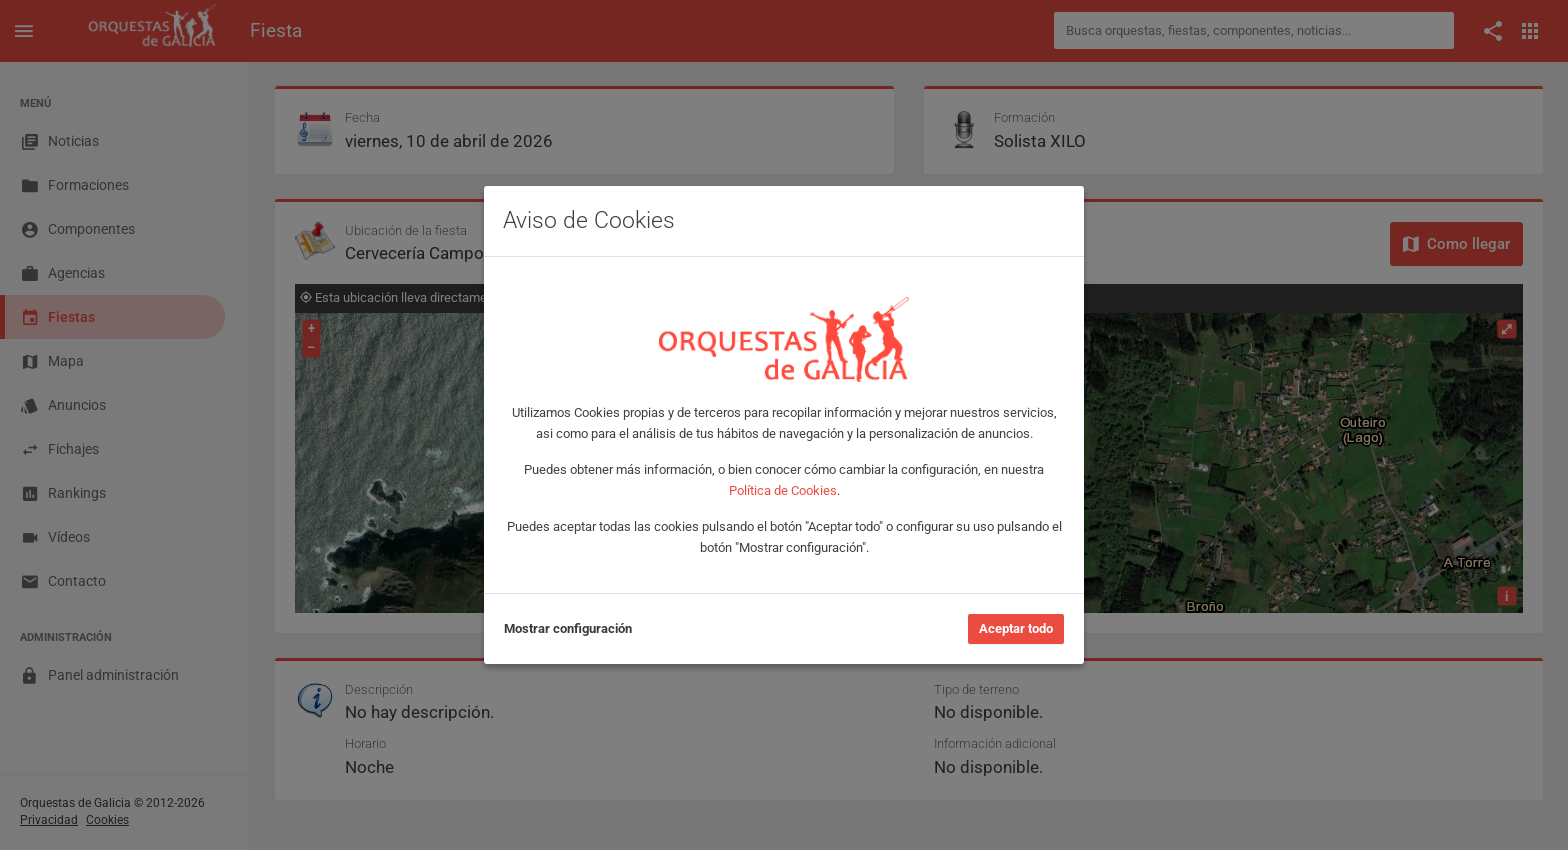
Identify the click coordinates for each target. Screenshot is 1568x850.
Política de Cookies (783, 490)
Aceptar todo (1016, 628)
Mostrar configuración (568, 628)
